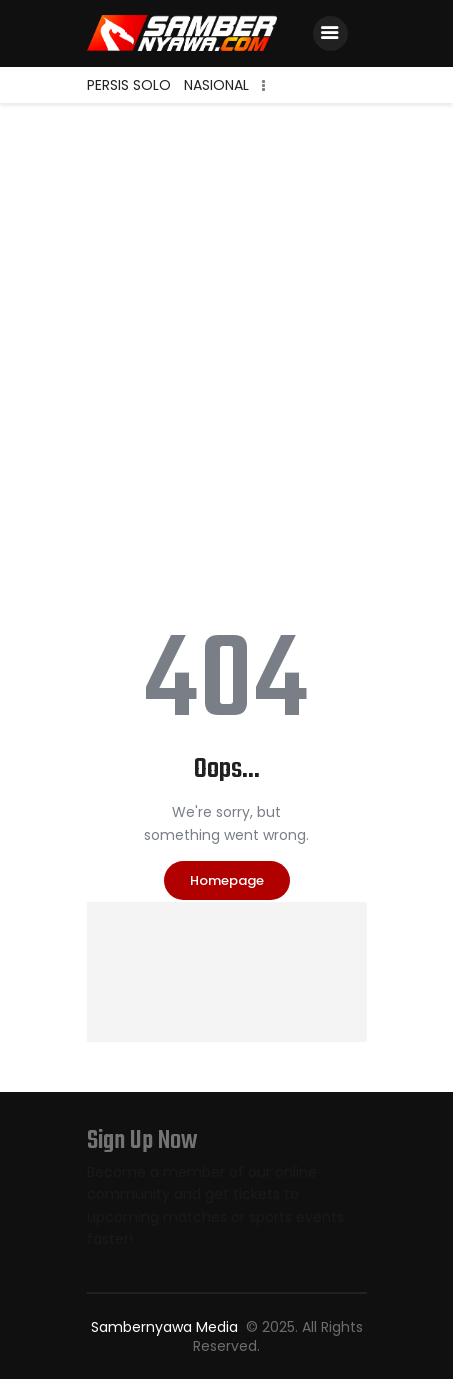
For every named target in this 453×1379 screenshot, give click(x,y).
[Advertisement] (226, 339)
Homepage (227, 880)
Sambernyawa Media (166, 1327)
